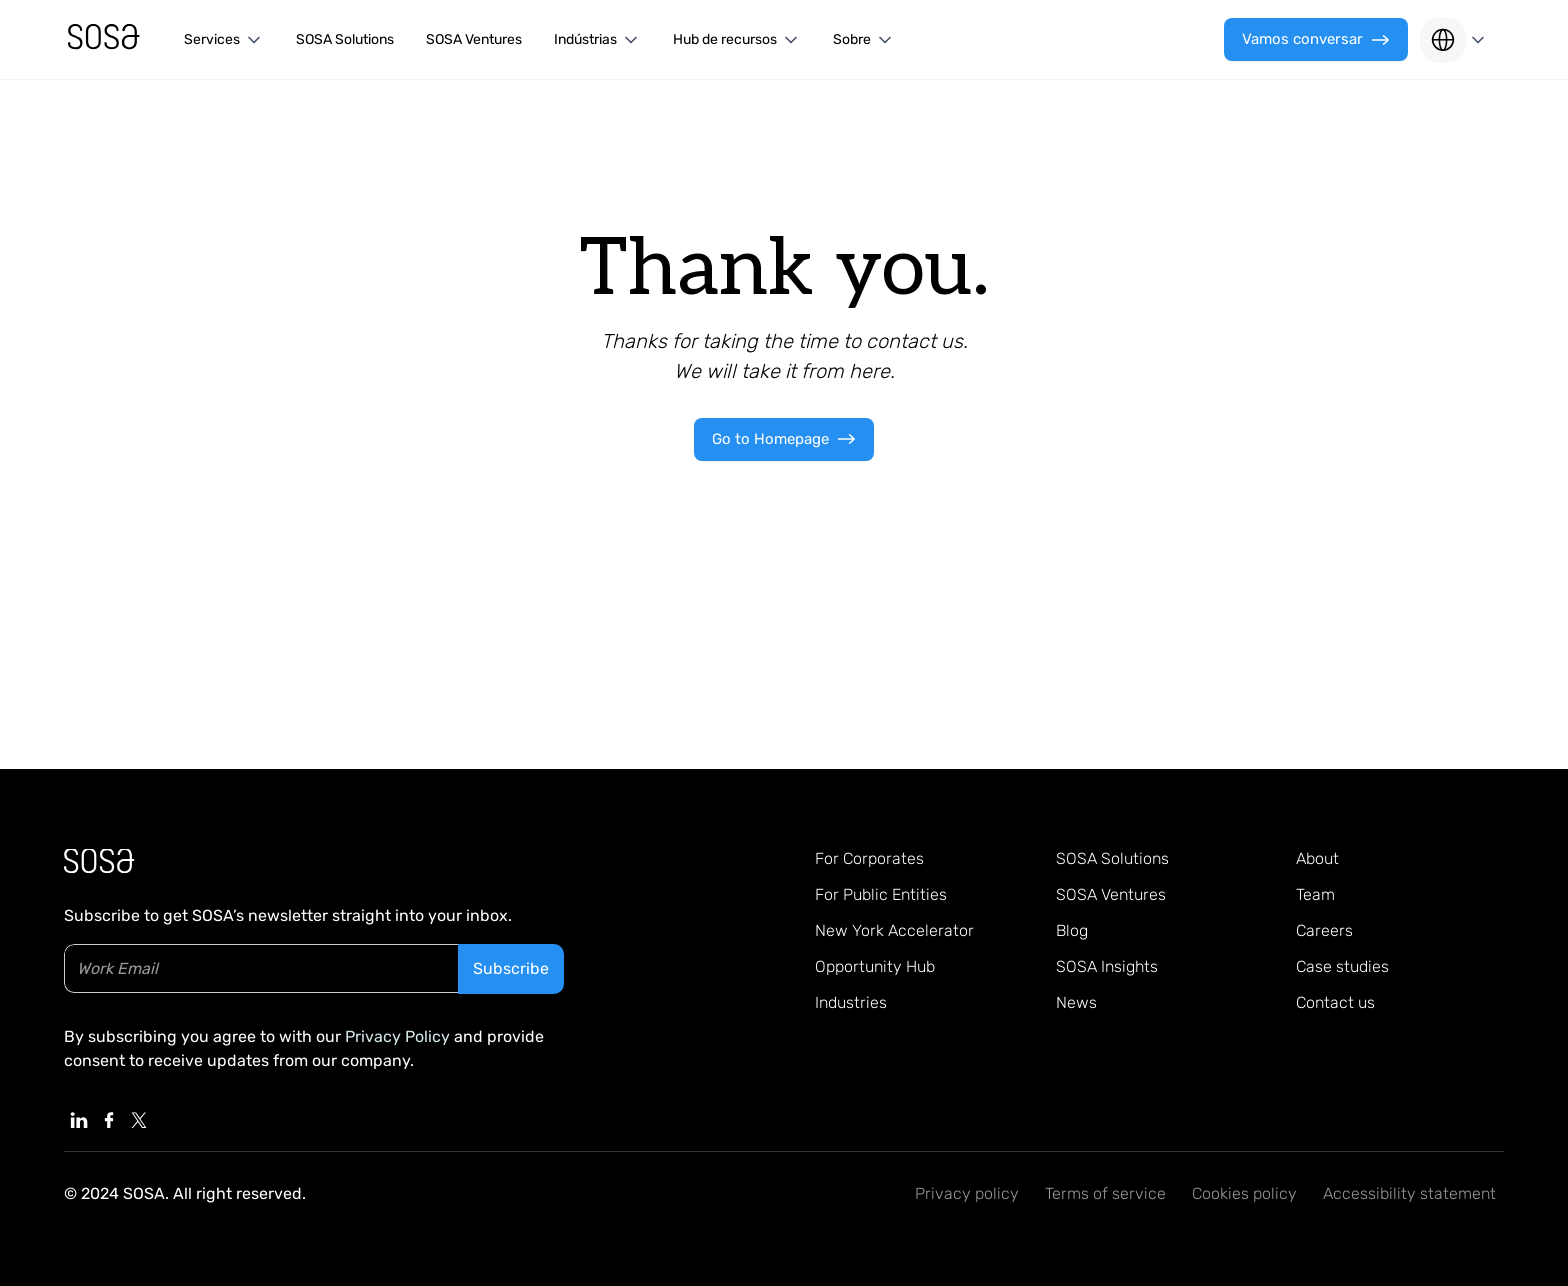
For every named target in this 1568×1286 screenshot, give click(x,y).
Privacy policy (967, 1193)
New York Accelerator (894, 930)
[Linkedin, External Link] (79, 1120)
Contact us (1335, 1002)
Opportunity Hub (875, 966)
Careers (1324, 930)
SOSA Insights (1107, 966)
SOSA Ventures (474, 39)
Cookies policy (1244, 1193)
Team (1315, 894)
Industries (851, 1002)
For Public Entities (881, 894)
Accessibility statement (1409, 1193)
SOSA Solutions (345, 39)
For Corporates (869, 858)
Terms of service (1105, 1193)
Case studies (1342, 966)
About (1317, 858)
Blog (1072, 930)
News (1076, 1002)
